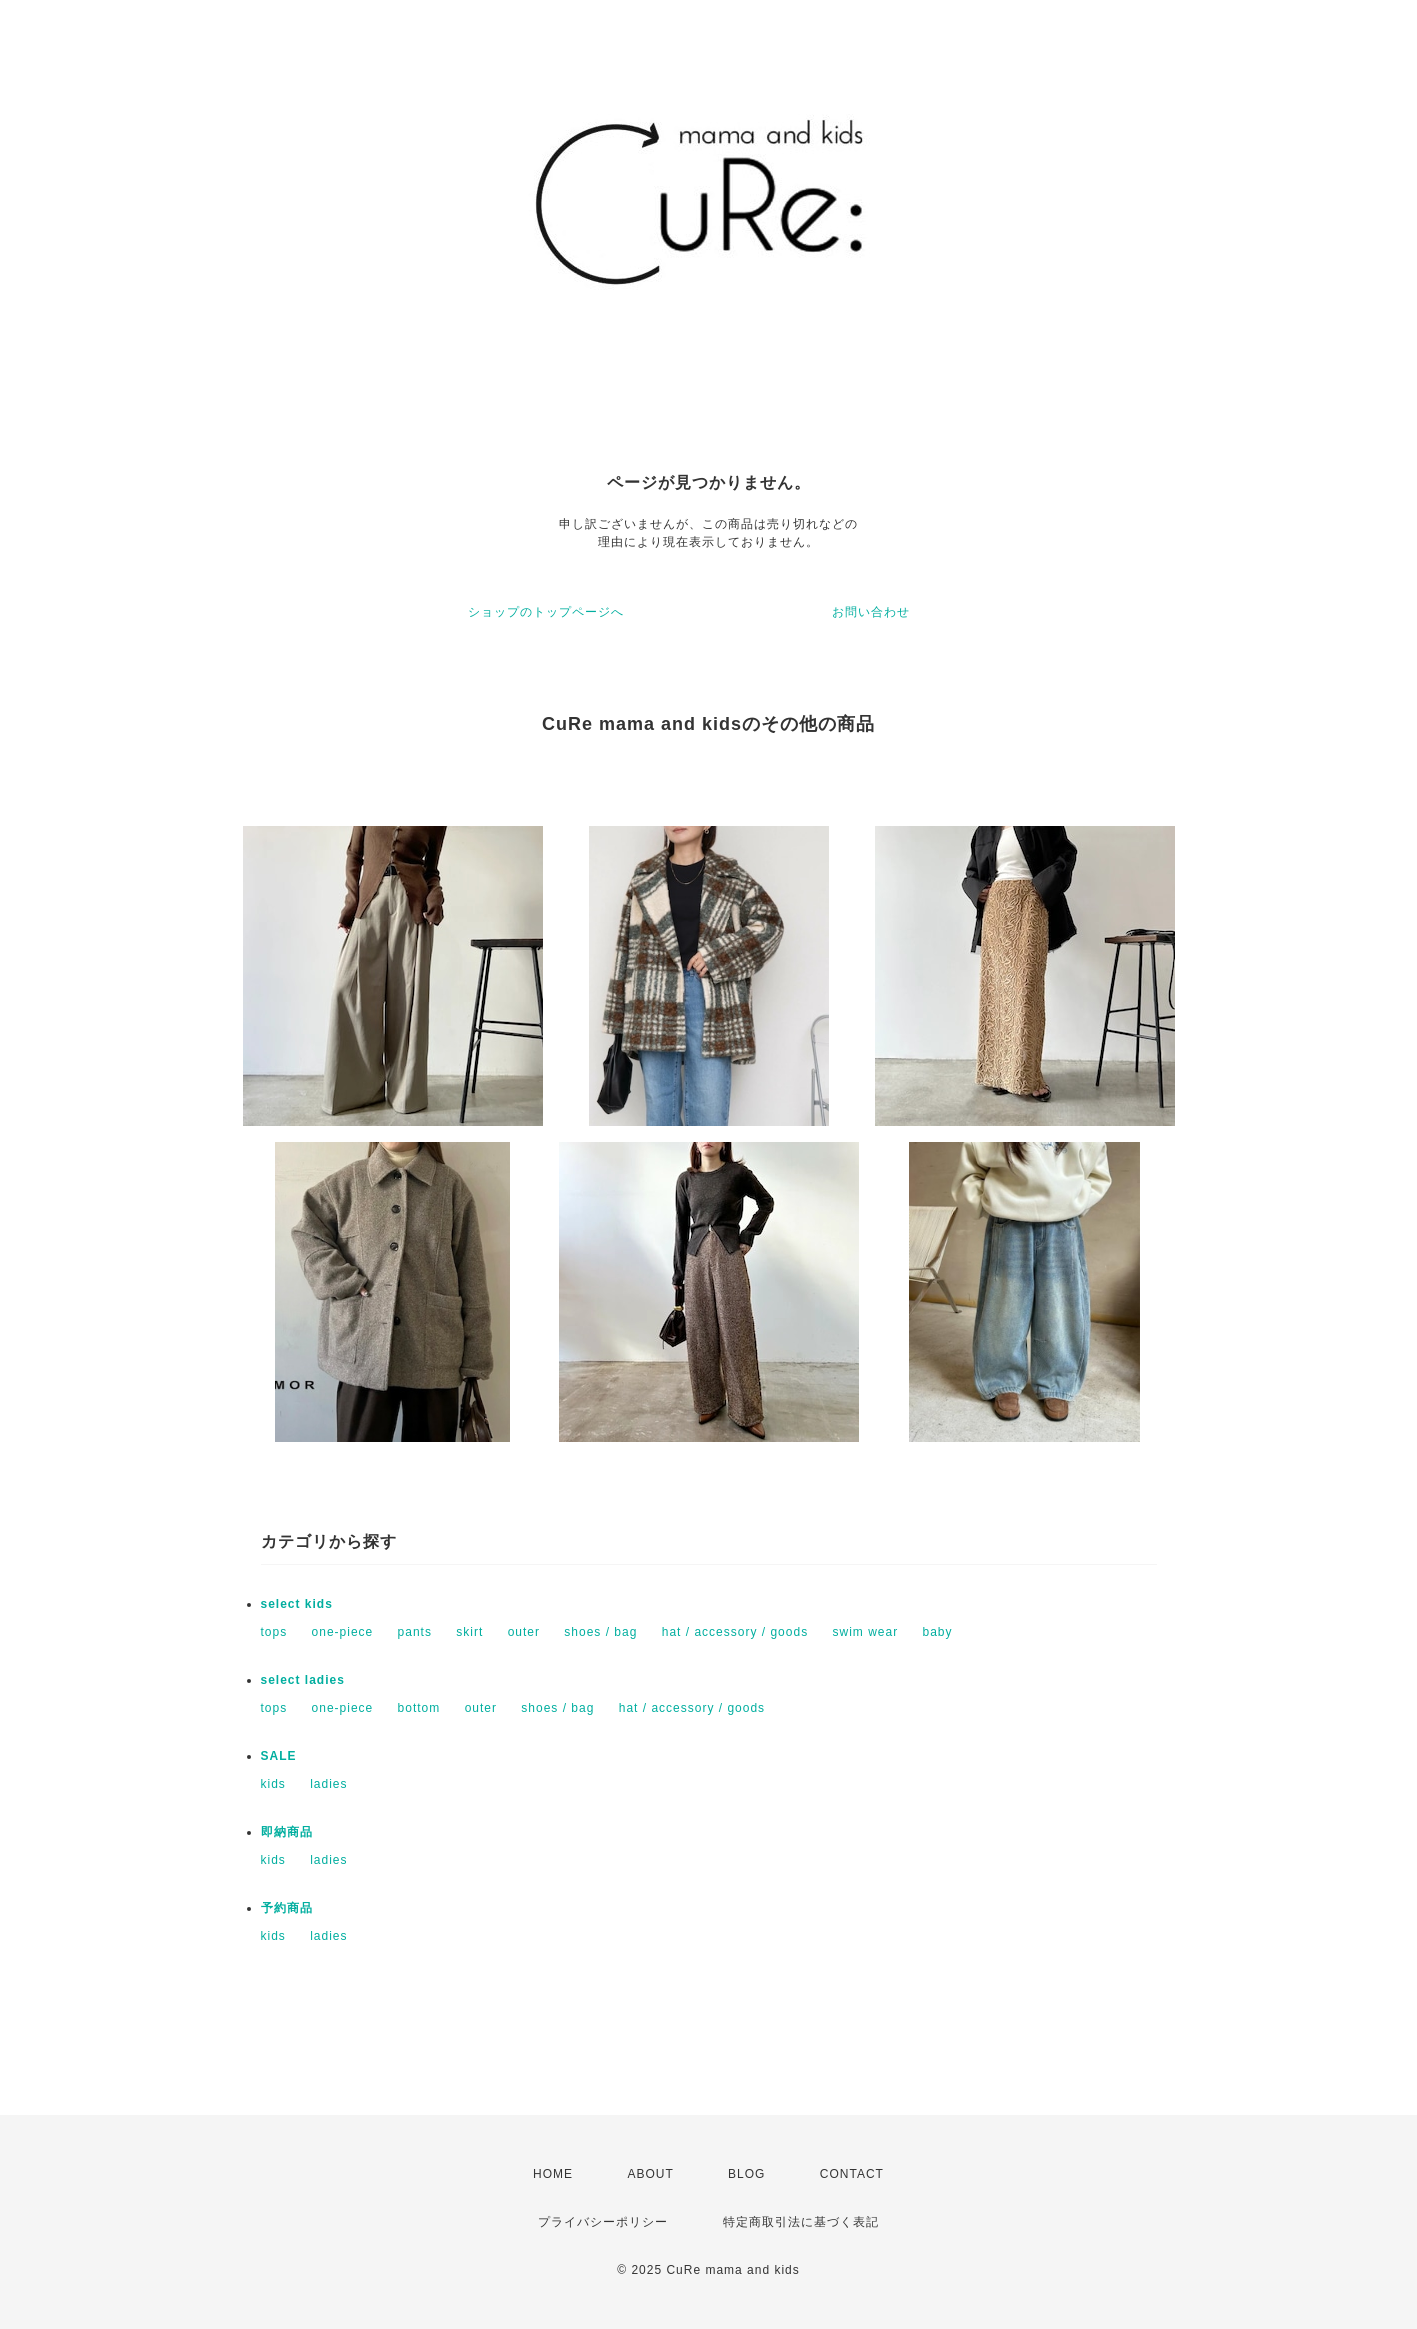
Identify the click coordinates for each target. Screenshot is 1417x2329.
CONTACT (852, 2174)
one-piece (343, 1632)
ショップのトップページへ (546, 612)
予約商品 (287, 1908)
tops (274, 1632)
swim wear (865, 1632)
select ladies (303, 1680)
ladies (328, 1784)
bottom (419, 1708)
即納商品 (287, 1832)
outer (524, 1632)
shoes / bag (600, 1632)
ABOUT (650, 2174)
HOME (553, 2174)
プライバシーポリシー (603, 2222)
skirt (469, 1632)
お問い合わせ (871, 612)
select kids (297, 1604)
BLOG (746, 2174)
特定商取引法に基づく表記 (801, 2222)
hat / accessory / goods (735, 1632)
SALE (279, 1756)
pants (415, 1632)
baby (938, 1632)
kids (273, 1784)
